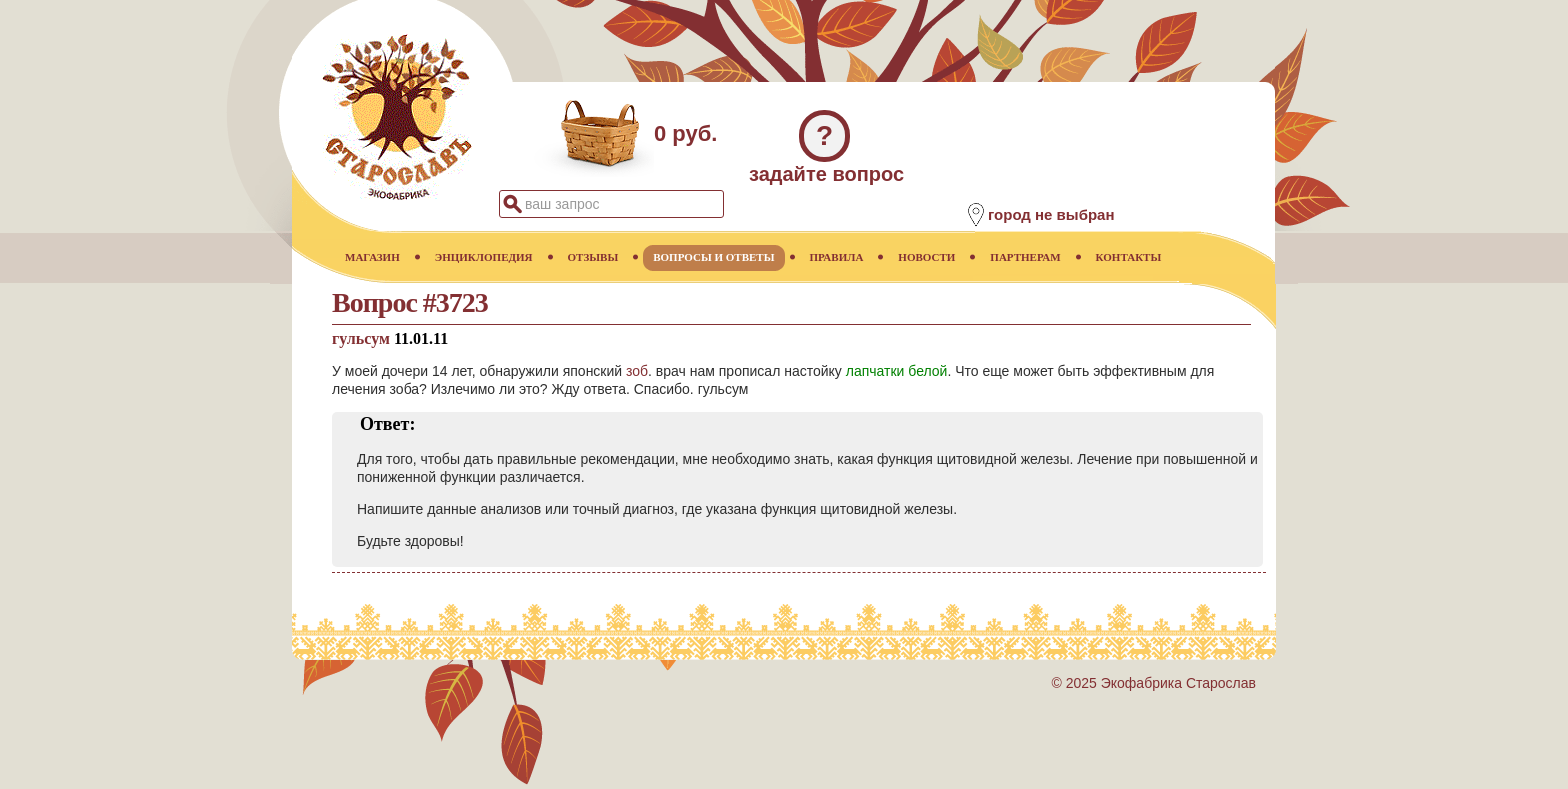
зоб (637, 371)
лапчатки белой (897, 371)
